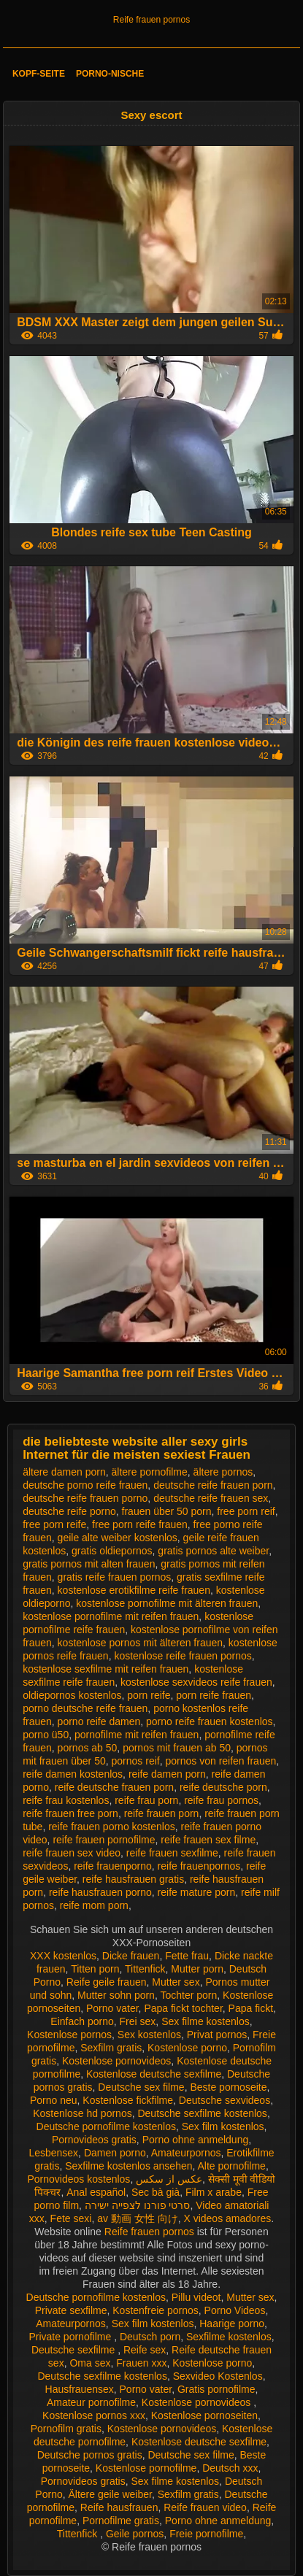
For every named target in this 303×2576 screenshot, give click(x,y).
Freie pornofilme (206, 2534)
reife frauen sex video (71, 1853)
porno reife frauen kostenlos (209, 1721)
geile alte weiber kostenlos (117, 1537)
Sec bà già (155, 2192)
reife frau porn (146, 1800)
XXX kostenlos (63, 1956)
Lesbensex (53, 2153)
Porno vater (112, 2008)
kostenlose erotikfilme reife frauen (134, 1590)
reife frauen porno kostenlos (111, 1826)
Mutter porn (197, 1969)
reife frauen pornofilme (104, 1840)
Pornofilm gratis (66, 2428)
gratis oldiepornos (112, 1551)
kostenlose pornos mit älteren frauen (140, 1642)
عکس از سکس (169, 2179)
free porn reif (246, 1511)
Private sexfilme (71, 2310)
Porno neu (53, 2100)
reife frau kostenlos (66, 1800)
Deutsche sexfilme (74, 2350)
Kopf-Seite (38, 74)
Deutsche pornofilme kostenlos (106, 2126)
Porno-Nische (110, 74)
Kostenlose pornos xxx (93, 2415)
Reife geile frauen (106, 1982)
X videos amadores (227, 2218)
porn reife (148, 1695)
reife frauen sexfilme (172, 1853)
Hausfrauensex (79, 2389)
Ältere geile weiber (109, 2494)
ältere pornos (223, 1472)
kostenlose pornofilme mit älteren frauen (167, 1603)
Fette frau (187, 1956)
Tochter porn (188, 1995)
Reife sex (144, 2350)
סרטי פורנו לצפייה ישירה (138, 2205)
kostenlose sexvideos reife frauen (196, 1682)
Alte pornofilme (232, 2166)
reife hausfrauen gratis (133, 1879)
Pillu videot (196, 2297)
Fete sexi (71, 2218)
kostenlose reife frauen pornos (182, 1656)
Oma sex (89, 2363)
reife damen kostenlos (73, 1774)
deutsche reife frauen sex (210, 1498)
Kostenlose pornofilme (146, 2468)
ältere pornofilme (150, 1472)
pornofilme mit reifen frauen (136, 1734)
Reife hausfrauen (119, 2507)
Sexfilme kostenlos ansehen (128, 2166)
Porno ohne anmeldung (195, 2139)
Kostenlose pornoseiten (204, 2415)
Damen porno (115, 2153)
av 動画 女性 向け (137, 2218)
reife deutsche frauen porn (114, 1787)
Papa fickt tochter (183, 2008)
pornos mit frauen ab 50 (177, 1748)
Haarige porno (231, 2323)
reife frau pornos (221, 1800)
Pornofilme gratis (121, 2520)
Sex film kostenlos (223, 2126)
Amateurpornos (186, 2153)
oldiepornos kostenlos (72, 1695)
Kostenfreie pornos (155, 2310)
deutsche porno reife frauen (85, 1485)
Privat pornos (217, 2034)
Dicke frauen (131, 1956)
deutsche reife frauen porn (212, 1485)
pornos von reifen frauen (220, 1761)
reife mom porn (94, 1905)
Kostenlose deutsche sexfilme (153, 2074)
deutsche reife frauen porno (85, 1498)
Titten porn (95, 1969)
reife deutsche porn (223, 1787)
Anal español (96, 2192)
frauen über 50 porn (167, 1511)
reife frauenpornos (199, 1866)
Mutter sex (175, 1982)
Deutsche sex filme (141, 2087)
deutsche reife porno (69, 1511)
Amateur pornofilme (91, 2402)
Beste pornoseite (228, 2087)
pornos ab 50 (88, 1748)
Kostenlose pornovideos (116, 2061)
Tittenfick (145, 1969)
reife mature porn (197, 1892)
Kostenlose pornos (69, 2034)
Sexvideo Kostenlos (218, 2376)
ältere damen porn (64, 1472)
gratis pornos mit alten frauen (89, 1564)
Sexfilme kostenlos (229, 2336)
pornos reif (136, 1761)
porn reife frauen (213, 1695)
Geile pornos (135, 2534)
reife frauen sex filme (208, 1840)
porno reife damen (99, 1721)
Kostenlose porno (187, 2048)
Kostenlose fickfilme (128, 2100)
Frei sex (138, 2021)
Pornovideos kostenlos (79, 2179)
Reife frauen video (205, 2507)
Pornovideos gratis (94, 2139)
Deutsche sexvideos (224, 2100)
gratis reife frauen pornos (115, 1577)
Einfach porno (81, 2021)
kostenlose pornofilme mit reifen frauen (111, 1616)
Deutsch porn (150, 2336)
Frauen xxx (141, 2363)
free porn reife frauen (140, 1524)
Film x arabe (213, 2192)
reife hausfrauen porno (100, 1892)
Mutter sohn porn (116, 1995)
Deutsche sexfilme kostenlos (201, 2113)
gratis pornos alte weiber (213, 1551)
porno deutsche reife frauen (85, 1708)
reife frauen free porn (70, 1813)
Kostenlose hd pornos (82, 2113)
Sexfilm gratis (111, 2048)
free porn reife (54, 1524)
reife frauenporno (113, 1866)
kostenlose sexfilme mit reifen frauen (105, 1669)
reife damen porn (167, 1774)
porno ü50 (46, 1734)
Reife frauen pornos (151, 20)
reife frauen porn (161, 1813)
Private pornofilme (71, 2336)
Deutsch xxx (230, 2468)
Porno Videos (235, 2310)
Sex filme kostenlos (205, 2021)
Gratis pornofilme (216, 2389)
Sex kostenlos (149, 2034)
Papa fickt (251, 2008)
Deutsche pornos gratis (89, 2455)
